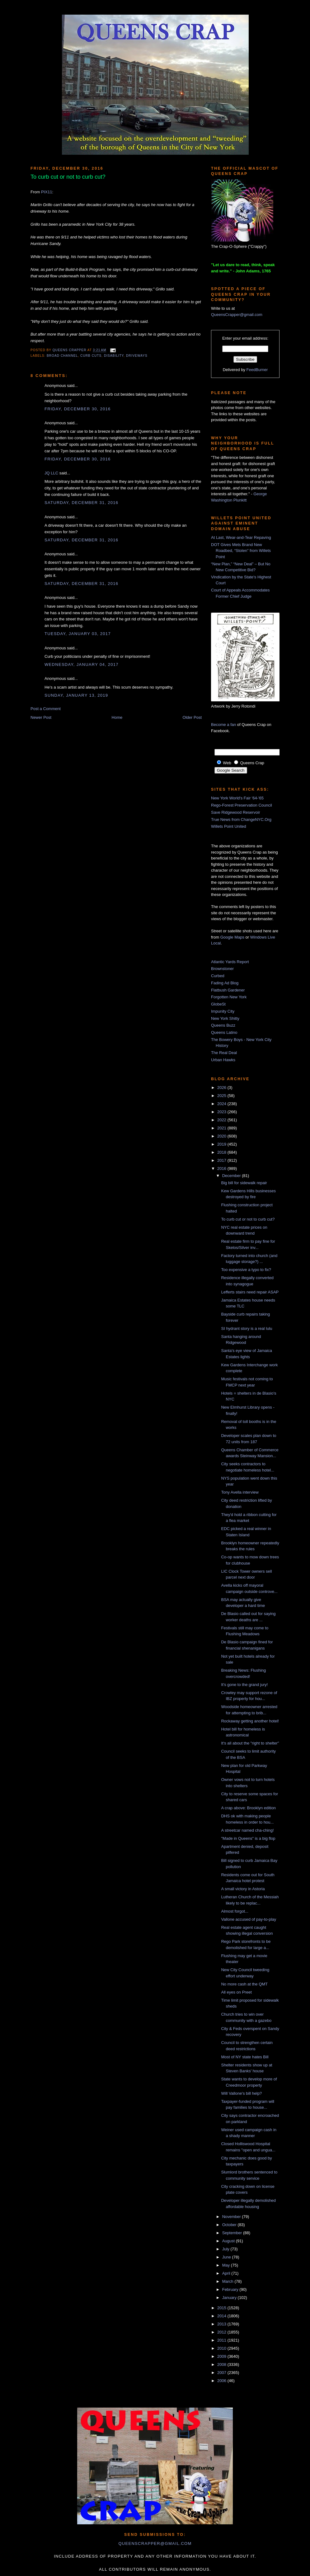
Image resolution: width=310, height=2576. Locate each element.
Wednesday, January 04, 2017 (82, 664)
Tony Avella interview (239, 1492)
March (228, 2281)
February (231, 2289)
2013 (222, 2324)
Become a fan (223, 724)
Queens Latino (224, 1032)
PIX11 (46, 192)
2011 (222, 2340)
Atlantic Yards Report (230, 961)
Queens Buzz (223, 1025)
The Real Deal (224, 1052)
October (230, 2224)
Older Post (192, 717)
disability (114, 355)
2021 (222, 1128)
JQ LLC (51, 473)
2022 (222, 1120)
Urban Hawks (223, 1059)
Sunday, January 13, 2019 (76, 695)
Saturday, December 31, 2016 (81, 502)
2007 (222, 2372)
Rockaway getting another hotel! (250, 1721)
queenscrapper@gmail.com (154, 2543)
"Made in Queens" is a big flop (248, 1838)
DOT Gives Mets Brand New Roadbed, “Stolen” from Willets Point (241, 550)
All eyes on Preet (236, 1992)
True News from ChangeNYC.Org (241, 819)
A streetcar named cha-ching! (247, 1830)
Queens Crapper (70, 350)
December (232, 1175)
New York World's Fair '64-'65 (237, 798)
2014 (222, 2316)
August (229, 2241)
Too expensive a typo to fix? (246, 1269)
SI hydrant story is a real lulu (246, 1328)
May (226, 2265)
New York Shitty (225, 1018)
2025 (222, 1095)
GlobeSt (218, 1004)
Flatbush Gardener (228, 990)
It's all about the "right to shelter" (250, 1743)
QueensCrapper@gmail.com (236, 314)
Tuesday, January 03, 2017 (78, 633)
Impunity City (222, 1011)
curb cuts (90, 355)
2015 (222, 2307)
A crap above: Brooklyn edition (248, 1808)
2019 (222, 1144)
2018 (222, 1152)
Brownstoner (222, 968)
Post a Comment (46, 708)
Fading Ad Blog (224, 983)
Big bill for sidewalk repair (244, 1182)
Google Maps (232, 937)
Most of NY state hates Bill (244, 2057)
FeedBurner (257, 369)
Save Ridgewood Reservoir (235, 812)
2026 (222, 1087)
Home (117, 717)
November (232, 2216)
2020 (222, 1136)
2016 (222, 1168)
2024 (222, 1103)
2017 (222, 1160)
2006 (222, 2380)
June (227, 2257)
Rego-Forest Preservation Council (241, 805)
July (226, 2249)
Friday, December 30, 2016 (78, 409)
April (227, 2273)
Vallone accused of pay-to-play (248, 1919)
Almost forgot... (234, 1911)
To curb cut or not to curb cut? (248, 1219)
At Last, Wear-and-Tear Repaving (241, 537)
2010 (222, 2348)
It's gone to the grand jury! (244, 1684)
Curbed (217, 975)
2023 (222, 1111)
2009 (222, 2356)
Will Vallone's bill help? (241, 2093)
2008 (222, 2364)
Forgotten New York (229, 997)
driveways (137, 355)
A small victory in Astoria (243, 1888)
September (232, 2232)
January (230, 2297)
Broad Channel (62, 355)
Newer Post (41, 717)
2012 (222, 2332)
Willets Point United (228, 826)
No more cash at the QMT (244, 1984)
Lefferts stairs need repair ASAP (250, 1292)
